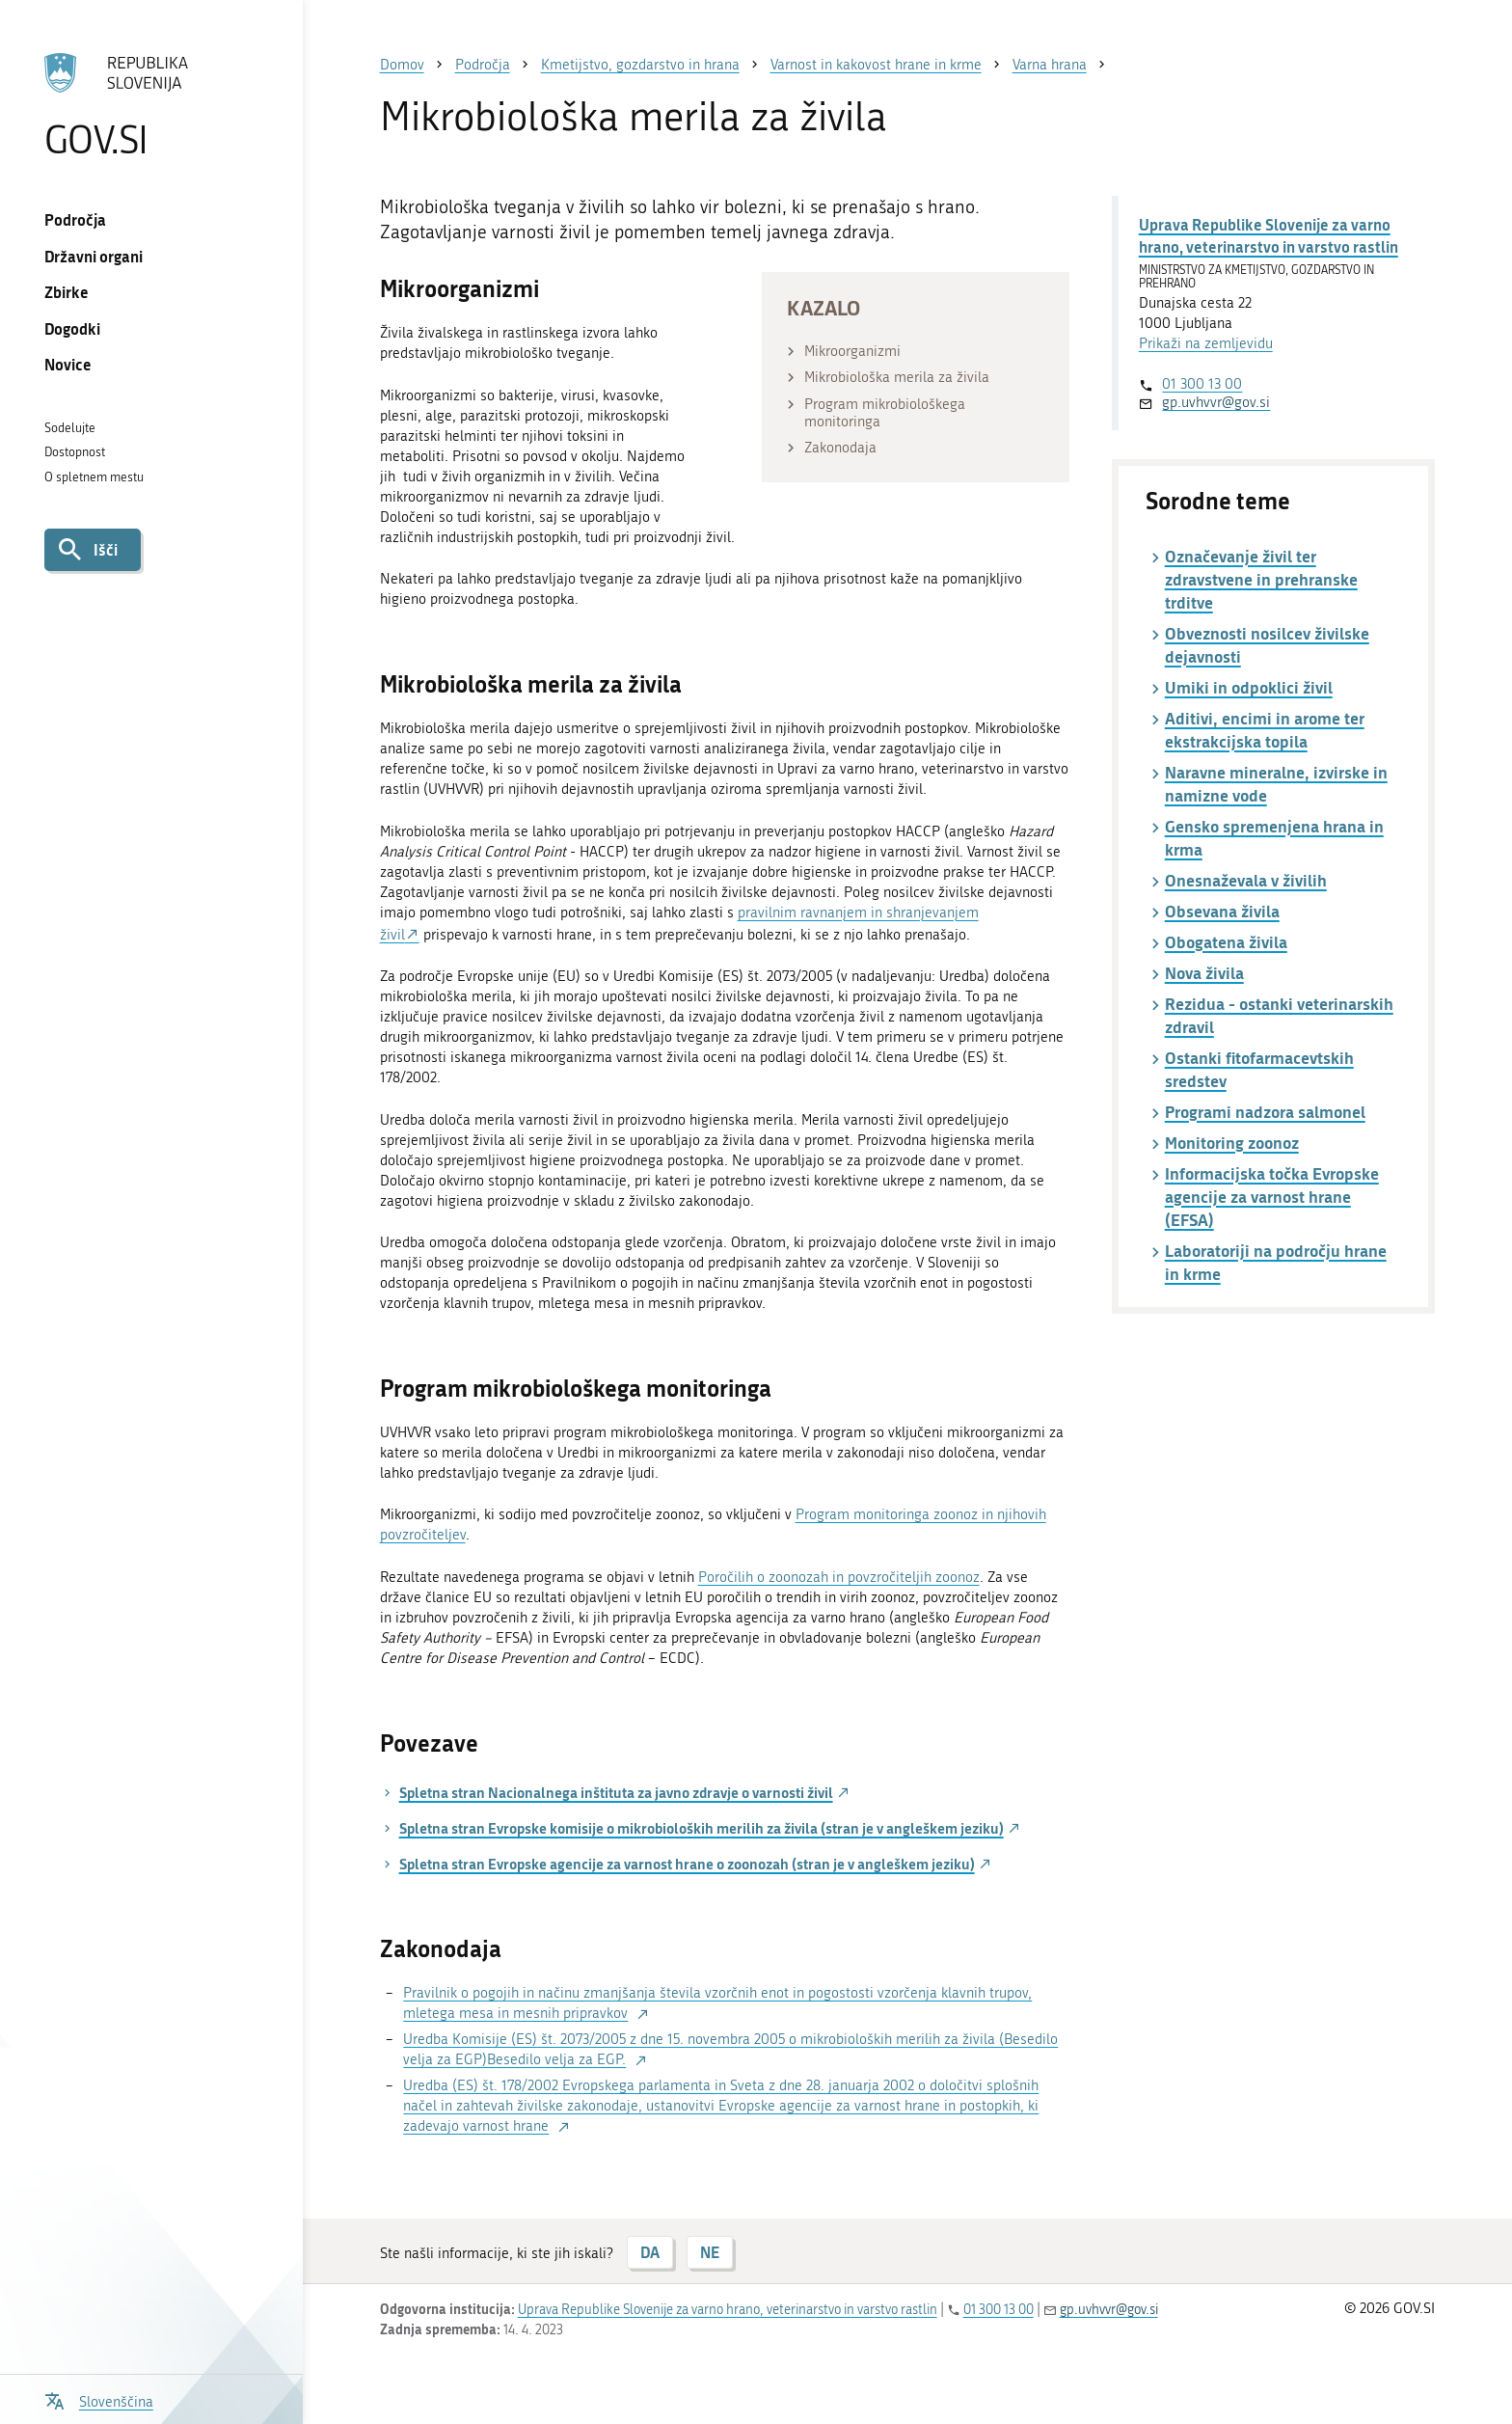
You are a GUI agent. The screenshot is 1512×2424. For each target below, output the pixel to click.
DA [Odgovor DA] (650, 2252)
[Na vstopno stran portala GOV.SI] (150, 105)
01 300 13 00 (1202, 384)
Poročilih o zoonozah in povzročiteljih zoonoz (839, 1577)
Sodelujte (69, 428)
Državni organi (93, 256)
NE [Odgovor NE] (709, 2252)
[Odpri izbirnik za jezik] (99, 2399)
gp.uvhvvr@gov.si (1216, 402)
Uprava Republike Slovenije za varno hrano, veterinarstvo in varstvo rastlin (1268, 235)
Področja (75, 219)
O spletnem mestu (94, 477)
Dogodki (72, 328)
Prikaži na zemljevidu (1206, 343)
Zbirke (66, 292)
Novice (68, 364)
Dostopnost (74, 452)
